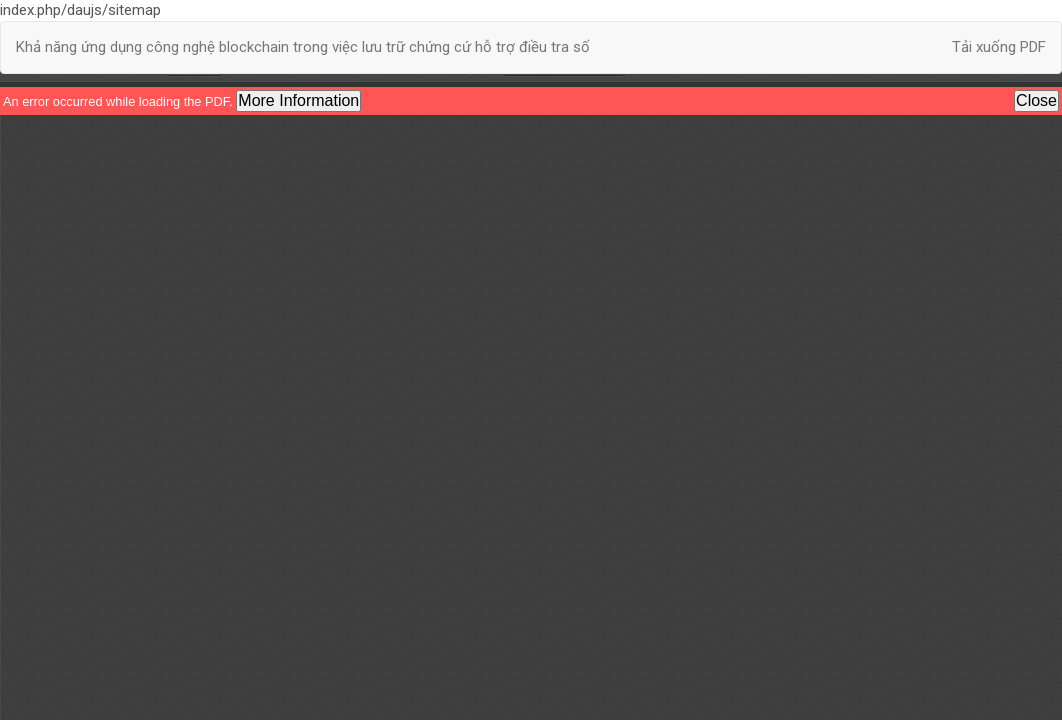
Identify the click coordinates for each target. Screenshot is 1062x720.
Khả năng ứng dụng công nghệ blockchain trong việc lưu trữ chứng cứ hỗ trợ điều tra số (303, 47)
